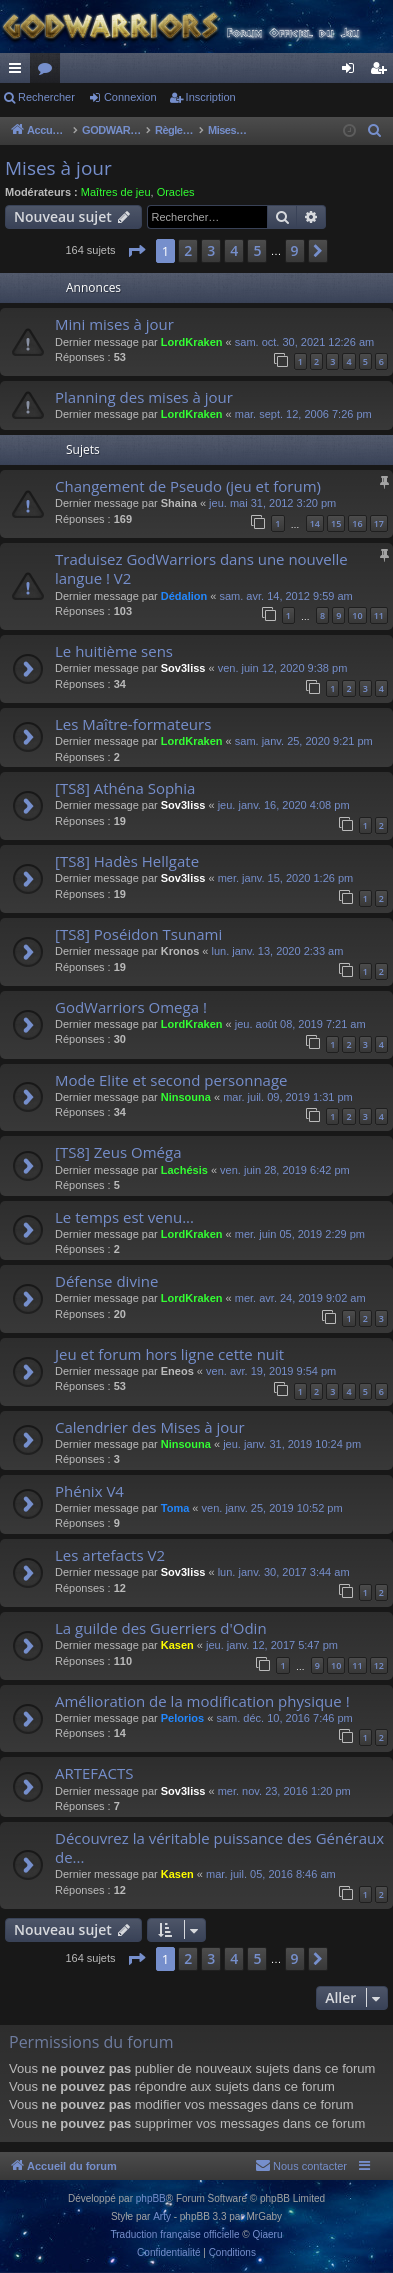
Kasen (177, 1645)
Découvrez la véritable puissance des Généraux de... (219, 1847)
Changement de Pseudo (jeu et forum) (188, 486)
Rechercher (46, 97)
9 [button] (295, 250)
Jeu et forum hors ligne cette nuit (169, 1354)
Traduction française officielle (175, 2234)
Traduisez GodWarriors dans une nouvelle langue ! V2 (201, 568)
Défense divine (106, 1281)
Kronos (180, 951)
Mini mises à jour (114, 324)
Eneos (177, 1371)
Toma (175, 1508)
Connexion (130, 97)
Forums (49, 72)
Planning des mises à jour (144, 397)
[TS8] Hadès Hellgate (127, 861)
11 (379, 615)
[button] (136, 251)
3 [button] (211, 250)
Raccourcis (19, 72)
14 (315, 523)
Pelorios (182, 1718)
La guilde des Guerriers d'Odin (161, 1628)
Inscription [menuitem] (382, 72)
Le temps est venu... (124, 1217)
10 (357, 615)
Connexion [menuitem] (352, 72)
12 (379, 1665)
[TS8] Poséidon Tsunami (138, 934)
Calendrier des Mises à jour (150, 1427)
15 (336, 523)
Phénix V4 (89, 1491)
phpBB (151, 2198)
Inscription (211, 97)
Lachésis (184, 1170)
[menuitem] (375, 131)
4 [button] (234, 250)
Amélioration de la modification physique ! (202, 1701)
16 (357, 523)
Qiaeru (267, 2234)
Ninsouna (186, 1097)
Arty (162, 2216)
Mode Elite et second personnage (171, 1080)
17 (379, 523)
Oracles (176, 192)
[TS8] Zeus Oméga (118, 1152)
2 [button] (188, 250)
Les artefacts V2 (110, 1555)
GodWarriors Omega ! (131, 1007)
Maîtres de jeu (116, 192)
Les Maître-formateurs (133, 724)
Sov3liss (183, 668)
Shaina (179, 503)
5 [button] (257, 250)
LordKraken (192, 342)
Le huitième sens (114, 651)
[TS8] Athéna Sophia (125, 788)
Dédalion (184, 596)
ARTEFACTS (94, 1773)
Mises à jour (58, 168)
